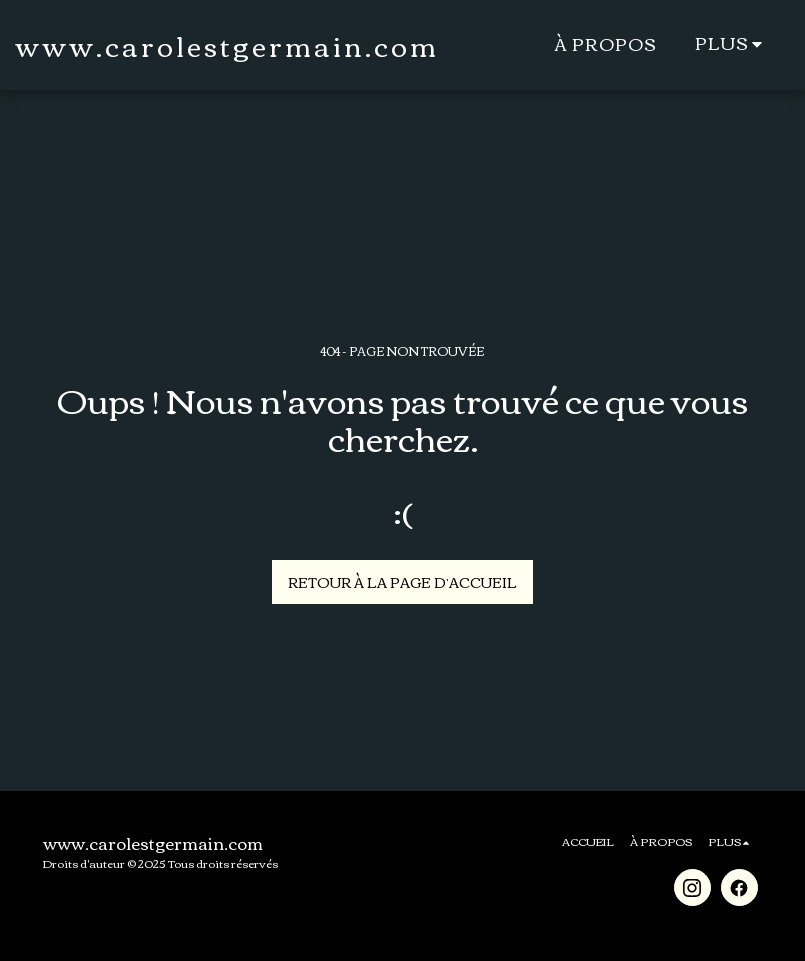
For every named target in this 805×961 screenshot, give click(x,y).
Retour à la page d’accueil (402, 582)
